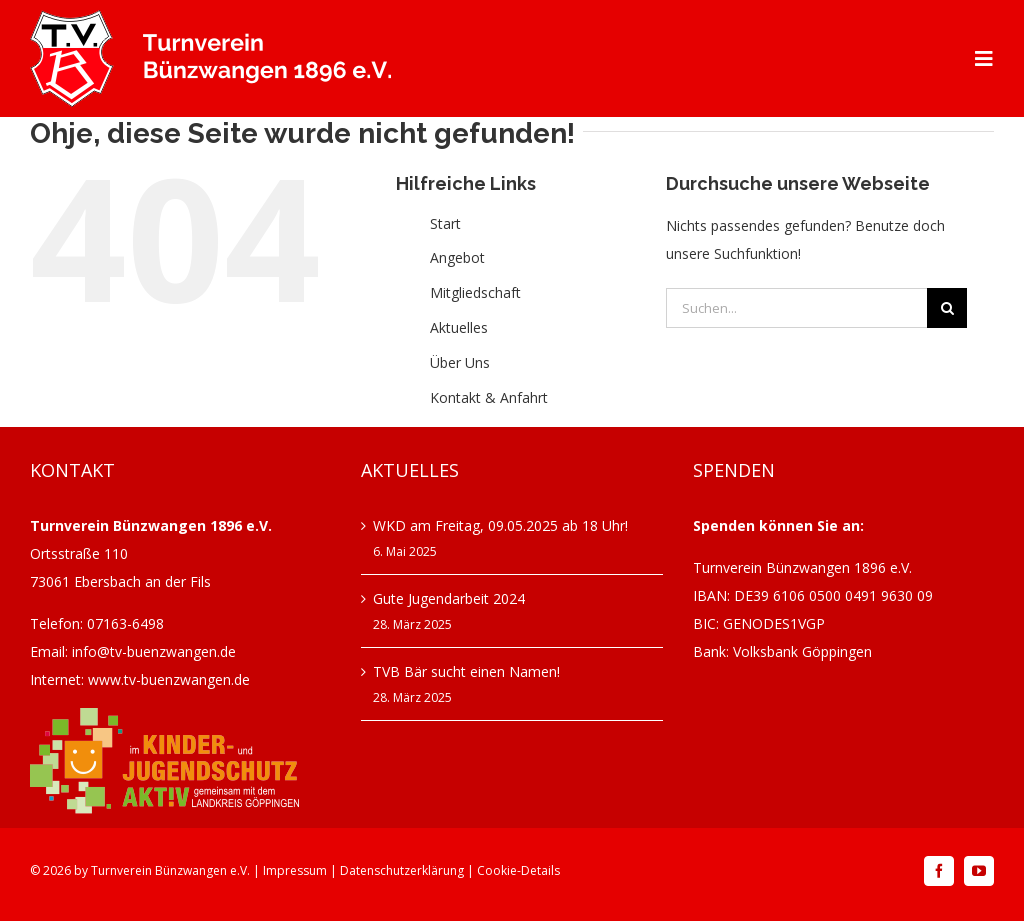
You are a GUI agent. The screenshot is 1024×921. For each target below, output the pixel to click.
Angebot (457, 257)
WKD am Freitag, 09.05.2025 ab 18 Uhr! (500, 525)
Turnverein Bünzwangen (159, 870)
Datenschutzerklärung (402, 870)
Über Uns (460, 362)
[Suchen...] (796, 308)
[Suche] (947, 308)
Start (445, 223)
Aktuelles (459, 327)
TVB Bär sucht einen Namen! (466, 671)
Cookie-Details (518, 870)
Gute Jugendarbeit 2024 (449, 598)
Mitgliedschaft (475, 292)
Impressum (295, 870)
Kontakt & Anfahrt (489, 397)
